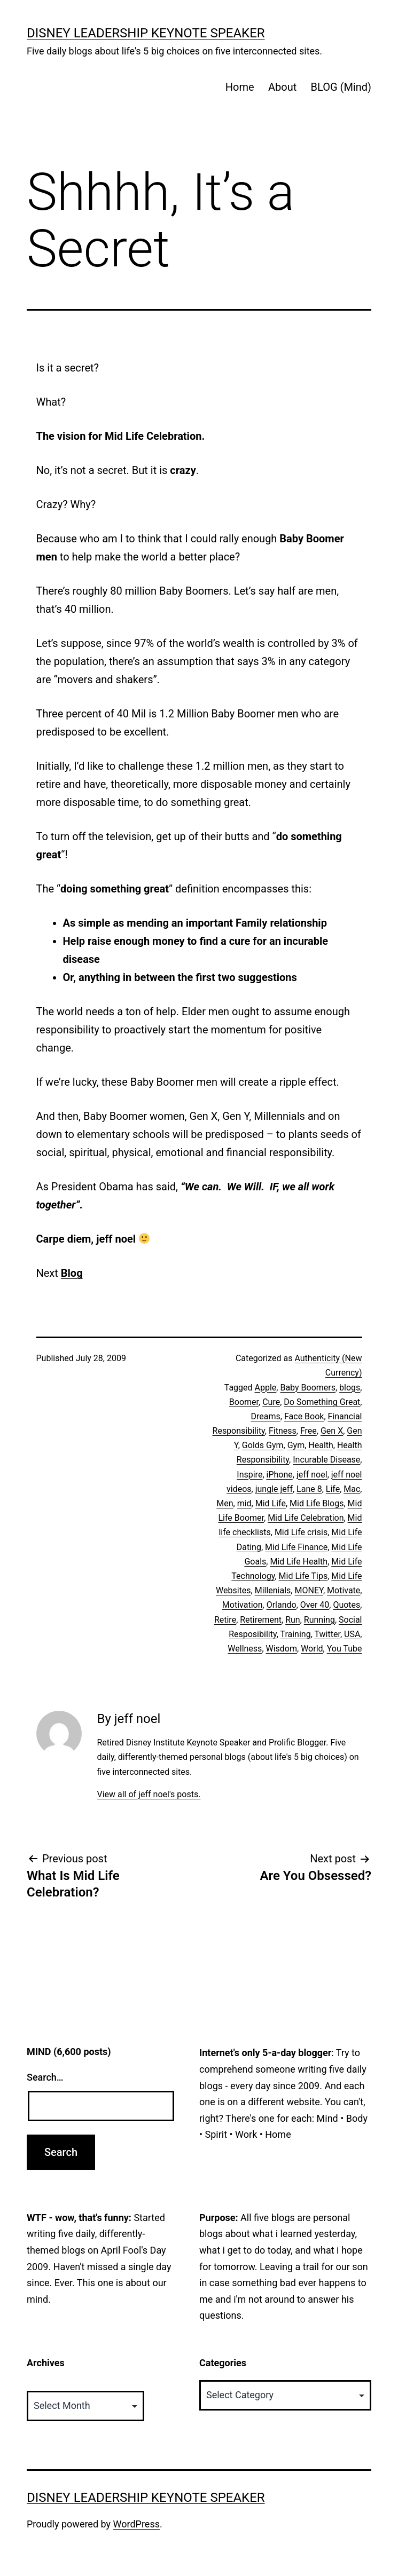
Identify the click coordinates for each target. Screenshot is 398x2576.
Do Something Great (322, 1402)
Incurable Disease (326, 1460)
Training (295, 1634)
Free (308, 1431)
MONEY (308, 1590)
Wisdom (282, 1648)
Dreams (265, 1416)
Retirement (261, 1620)
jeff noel (311, 1474)
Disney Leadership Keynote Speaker (146, 33)
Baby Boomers (307, 1387)
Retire (225, 1620)
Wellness (245, 1648)
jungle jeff (274, 1489)
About (282, 87)
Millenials (273, 1590)
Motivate (343, 1590)
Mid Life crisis (301, 1532)
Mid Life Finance (296, 1547)
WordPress (136, 2524)
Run (292, 1620)
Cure (271, 1402)
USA (352, 1634)
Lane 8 (309, 1489)
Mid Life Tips (303, 1576)
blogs (349, 1387)
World (312, 1648)
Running (319, 1620)
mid (244, 1503)
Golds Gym (263, 1445)
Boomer (244, 1402)
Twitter (327, 1634)
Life (333, 1489)
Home (239, 87)
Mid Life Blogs (317, 1503)
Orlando (281, 1605)
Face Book (304, 1416)
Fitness (282, 1431)
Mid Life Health (298, 1561)
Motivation (242, 1605)
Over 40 (315, 1605)
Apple (266, 1387)
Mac (352, 1489)
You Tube (344, 1648)
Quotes (346, 1605)
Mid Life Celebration (306, 1518)
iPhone (280, 1474)
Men (224, 1503)
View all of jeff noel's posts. (148, 1794)
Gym (296, 1445)
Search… (45, 2077)
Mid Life (270, 1503)
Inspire (249, 1474)
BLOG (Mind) (341, 87)
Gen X (332, 1431)
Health (320, 1445)
